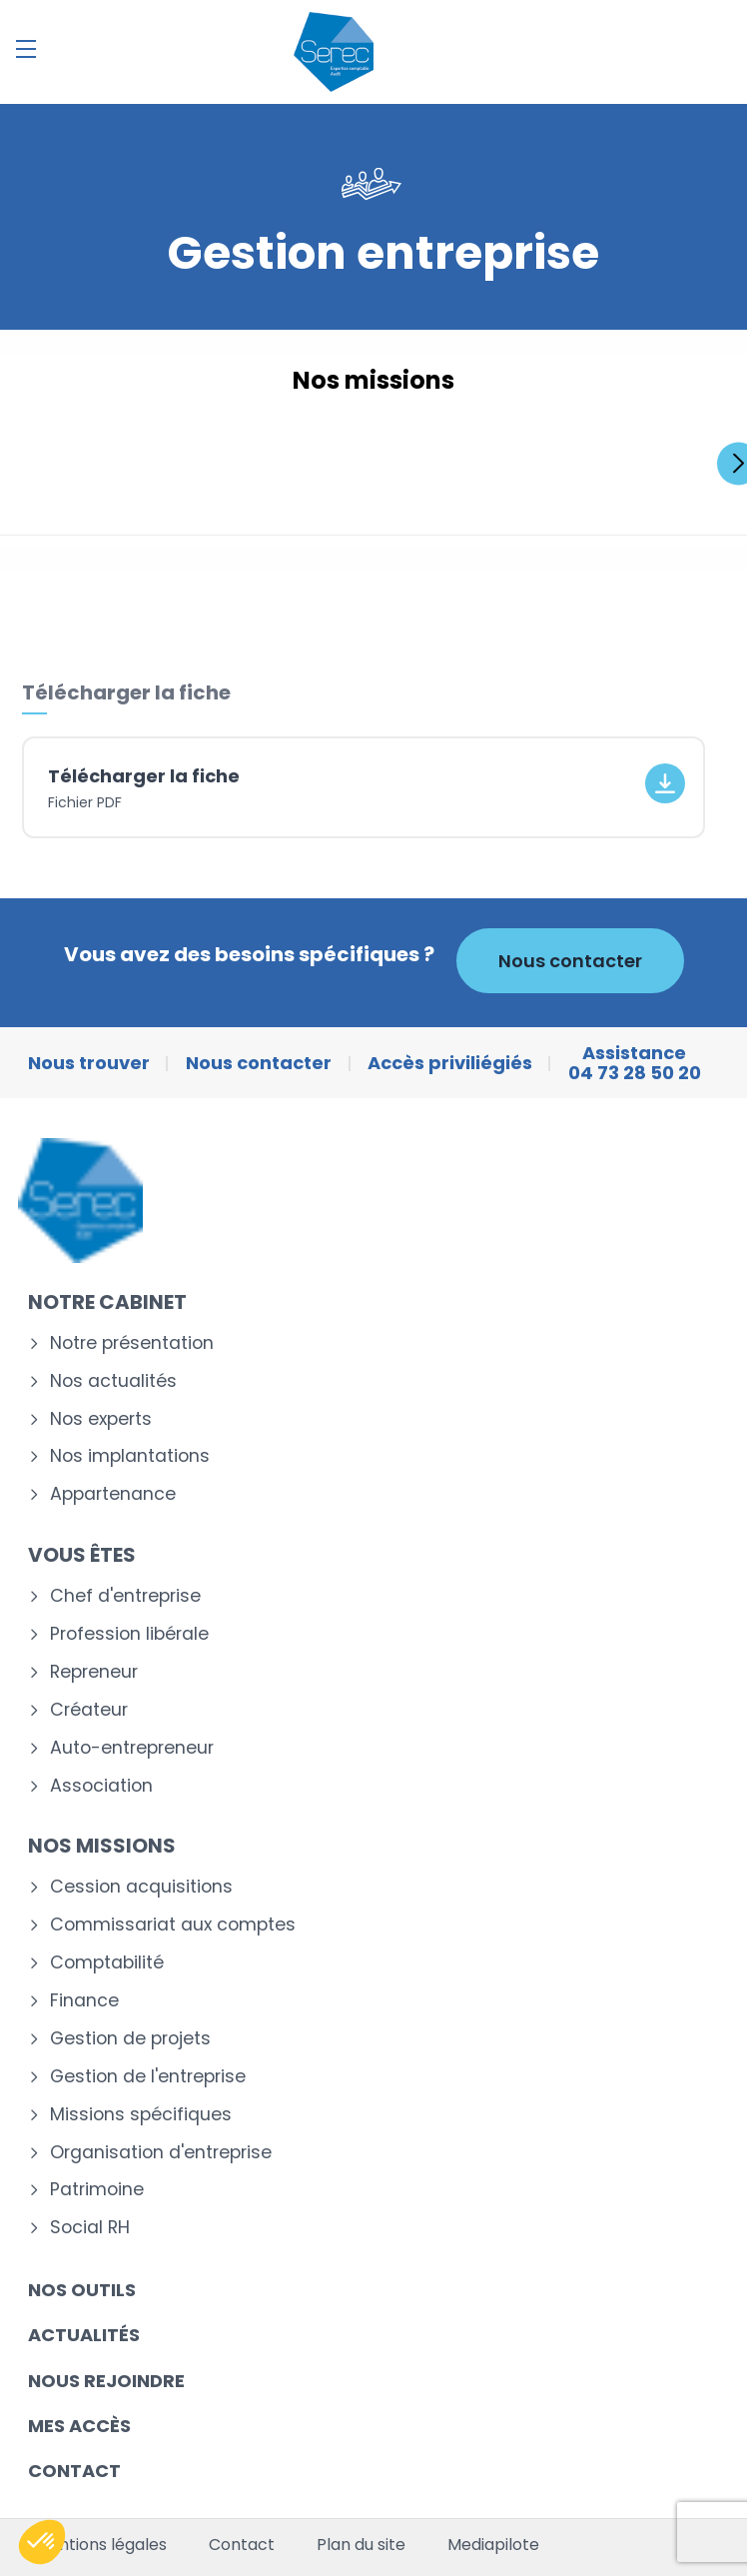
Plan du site (361, 2545)
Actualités (84, 2334)
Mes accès (79, 2425)
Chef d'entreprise (125, 1596)
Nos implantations (130, 1456)
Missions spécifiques (141, 2114)
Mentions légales (101, 2545)
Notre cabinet (107, 1302)
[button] (42, 2542)
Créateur (89, 1710)
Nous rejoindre (106, 2380)
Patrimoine (97, 2189)
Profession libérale (129, 1634)
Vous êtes (82, 1555)
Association (101, 1786)
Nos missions (102, 1846)
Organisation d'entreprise (161, 2152)
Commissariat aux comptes (173, 1925)
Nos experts (101, 1419)
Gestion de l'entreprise (148, 2076)
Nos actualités (113, 1381)
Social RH (90, 2227)
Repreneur (94, 1672)
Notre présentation (132, 1343)
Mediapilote (493, 2545)
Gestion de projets (130, 2038)
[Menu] (26, 49)
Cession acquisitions (141, 1887)
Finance (84, 2000)
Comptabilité (107, 1962)
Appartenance (113, 1494)
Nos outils (82, 2289)
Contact (74, 2470)
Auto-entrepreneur (132, 1748)
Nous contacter (570, 960)
